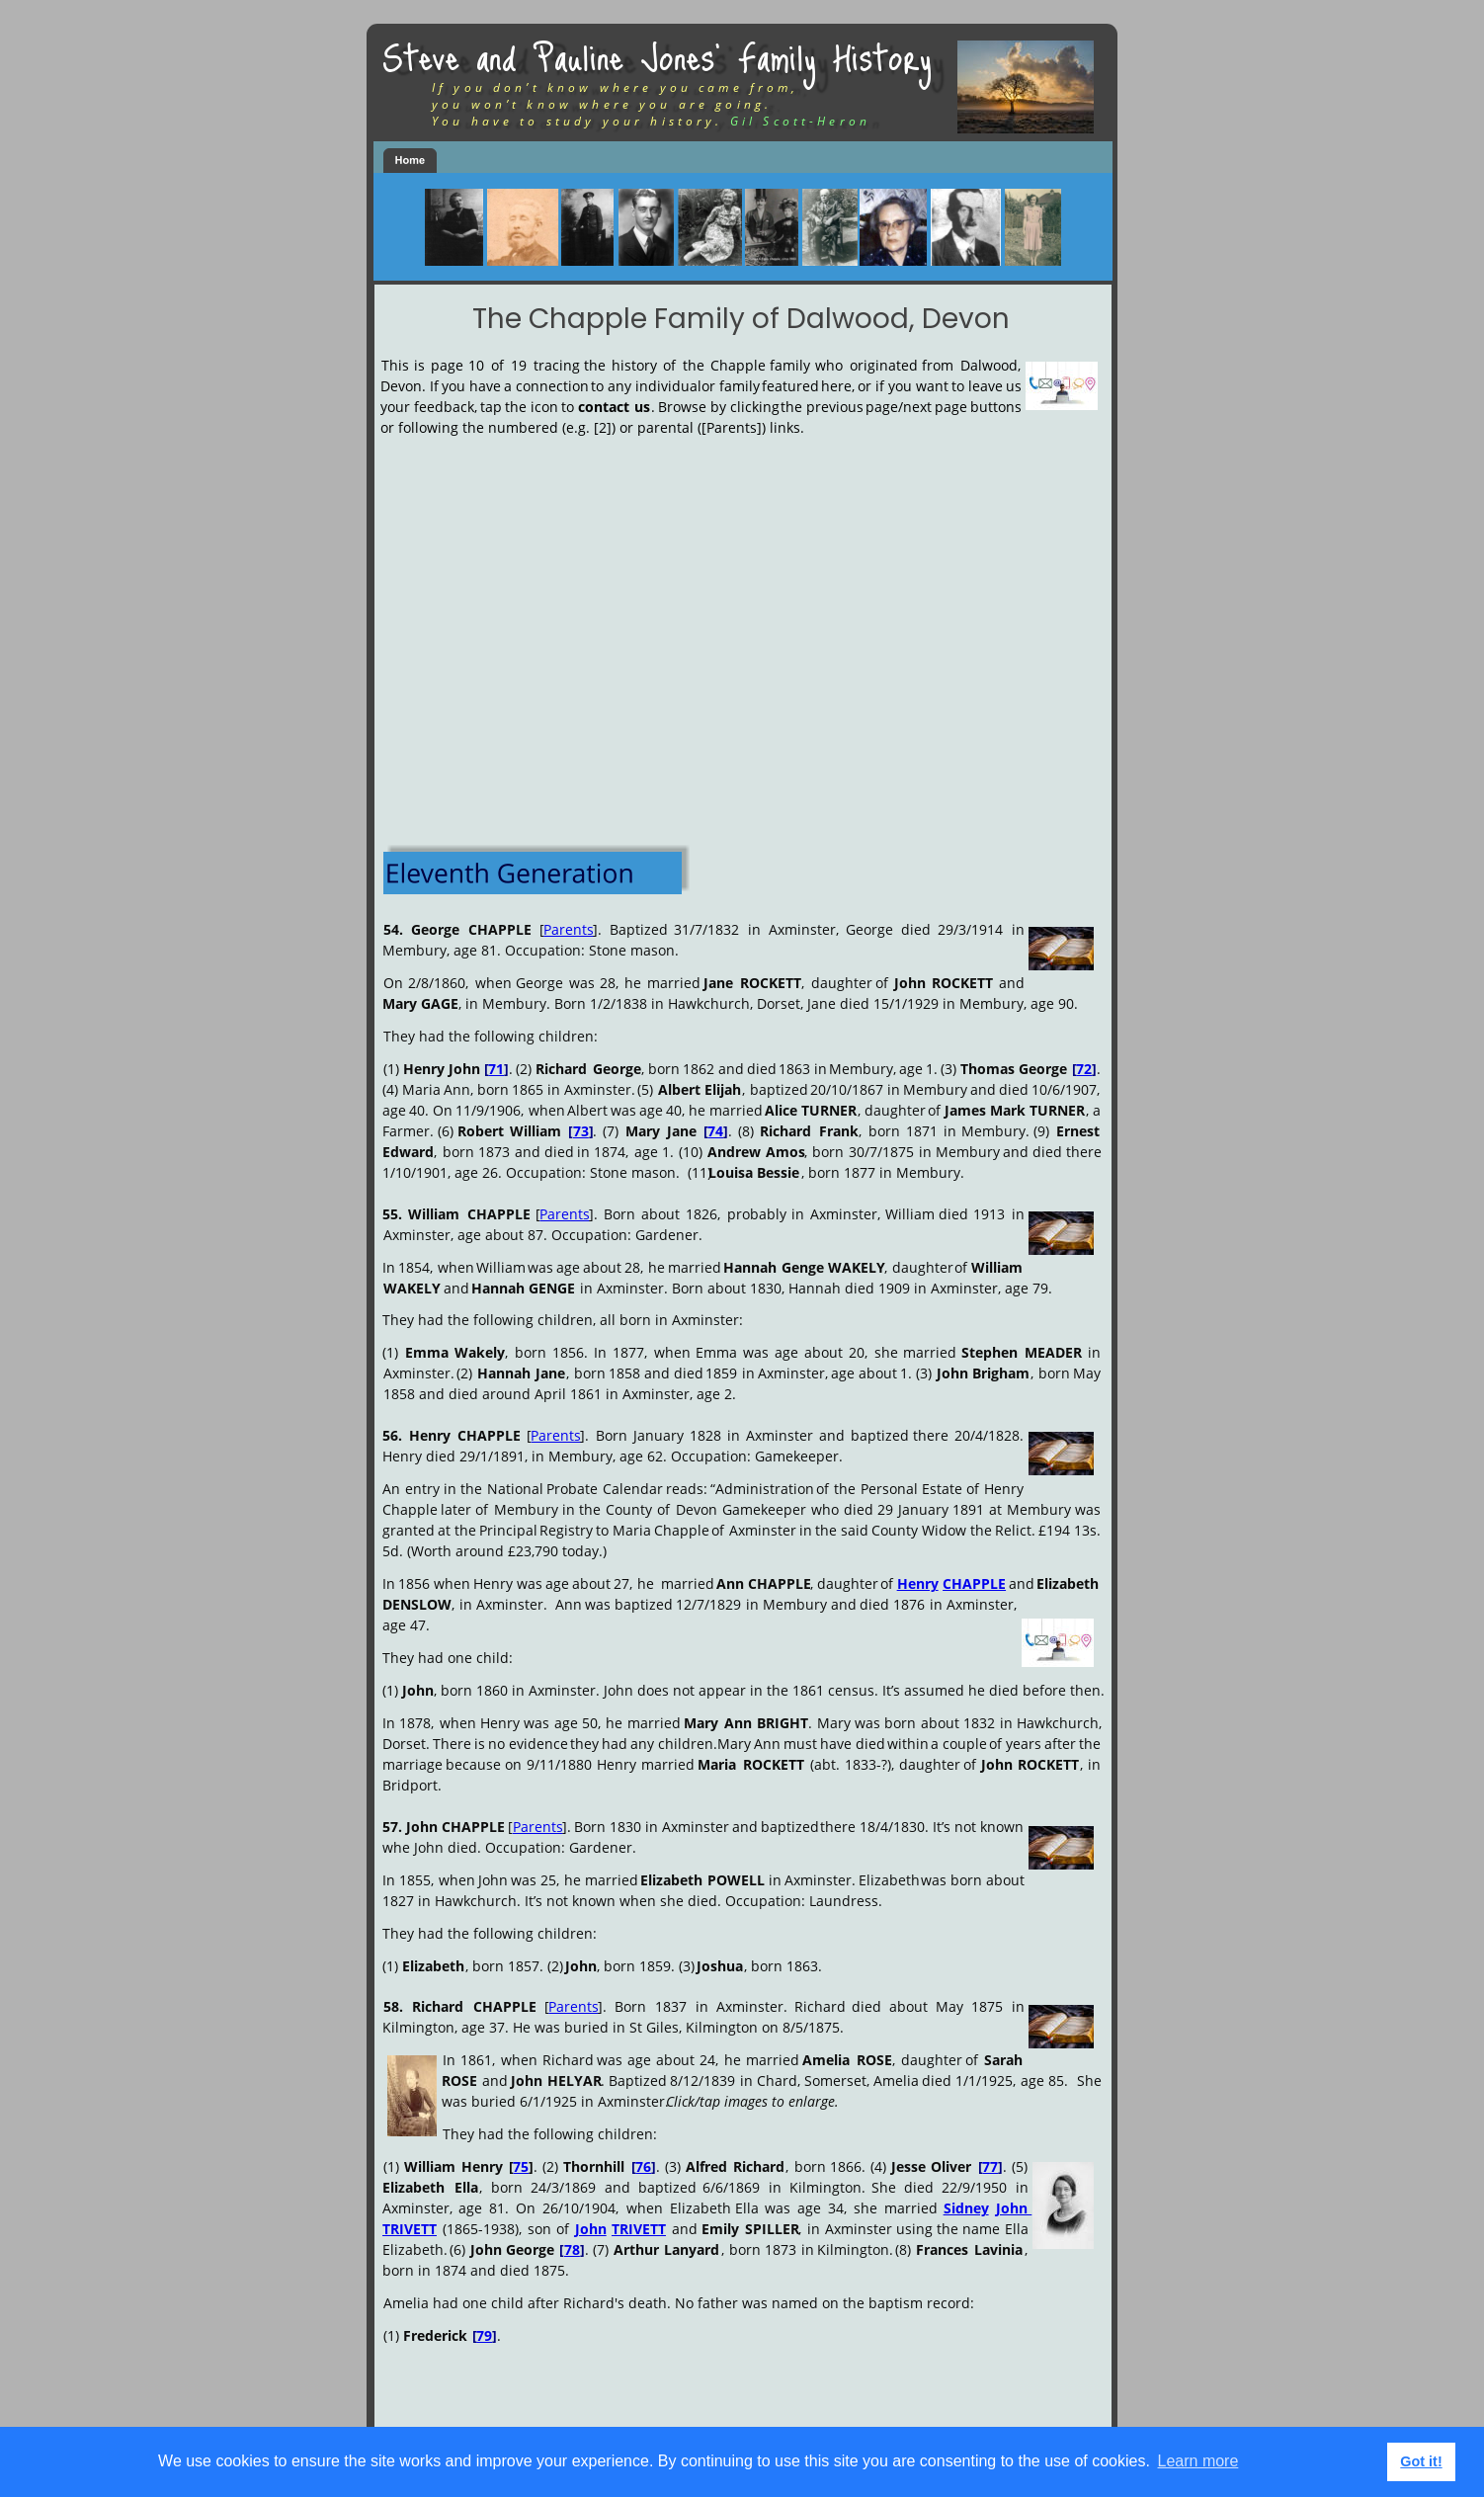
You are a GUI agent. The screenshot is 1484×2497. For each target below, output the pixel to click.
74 (715, 1131)
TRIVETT (409, 2228)
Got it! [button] (1421, 2461)
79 (484, 2335)
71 (496, 1068)
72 (1084, 1068)
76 (643, 2166)
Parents (568, 929)
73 (581, 1131)
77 (990, 2166)
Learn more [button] (1198, 2461)
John (1013, 2208)
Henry (918, 1583)
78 (572, 2249)
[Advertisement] (737, 617)
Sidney (966, 2208)
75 (521, 2166)
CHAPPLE (974, 1583)
